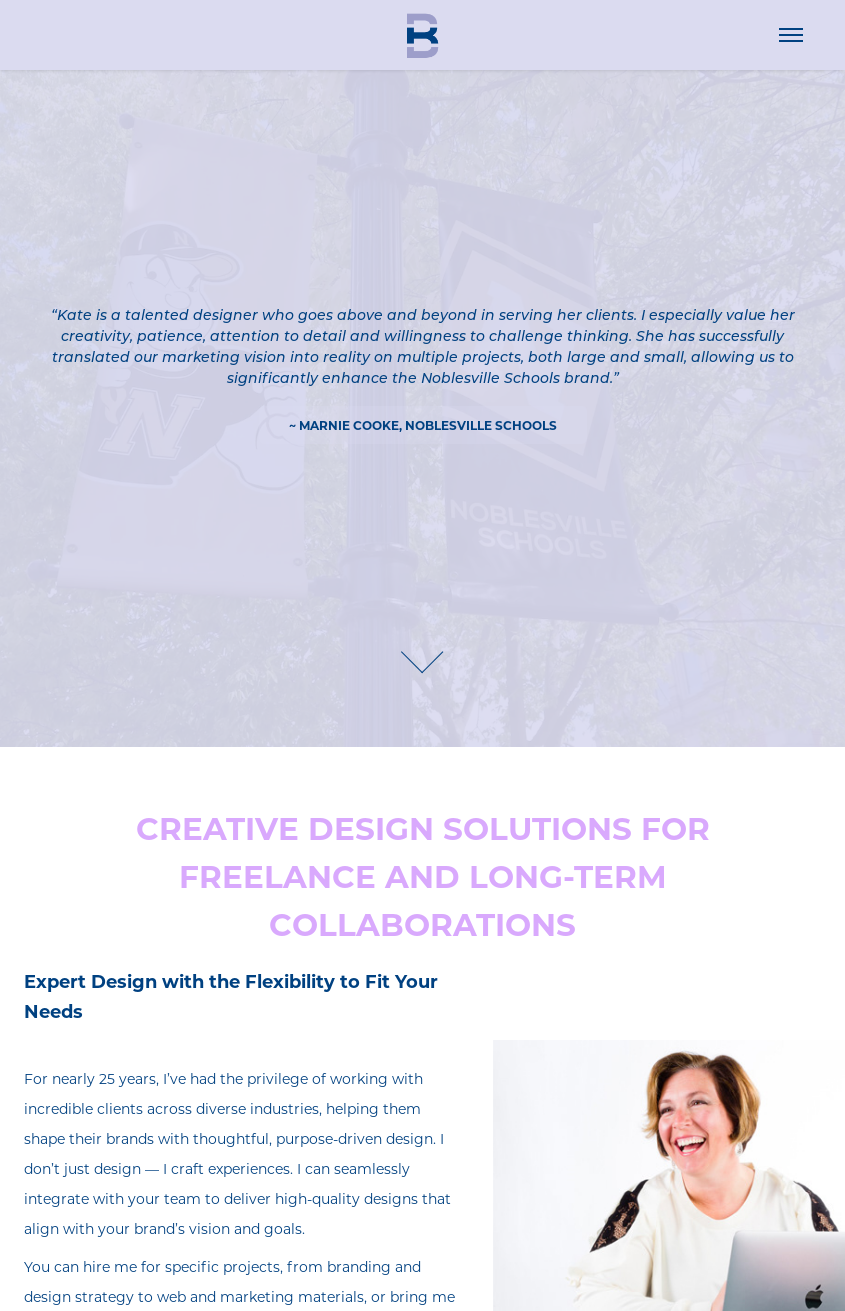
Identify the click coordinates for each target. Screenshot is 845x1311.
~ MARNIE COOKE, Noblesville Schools (423, 425)
